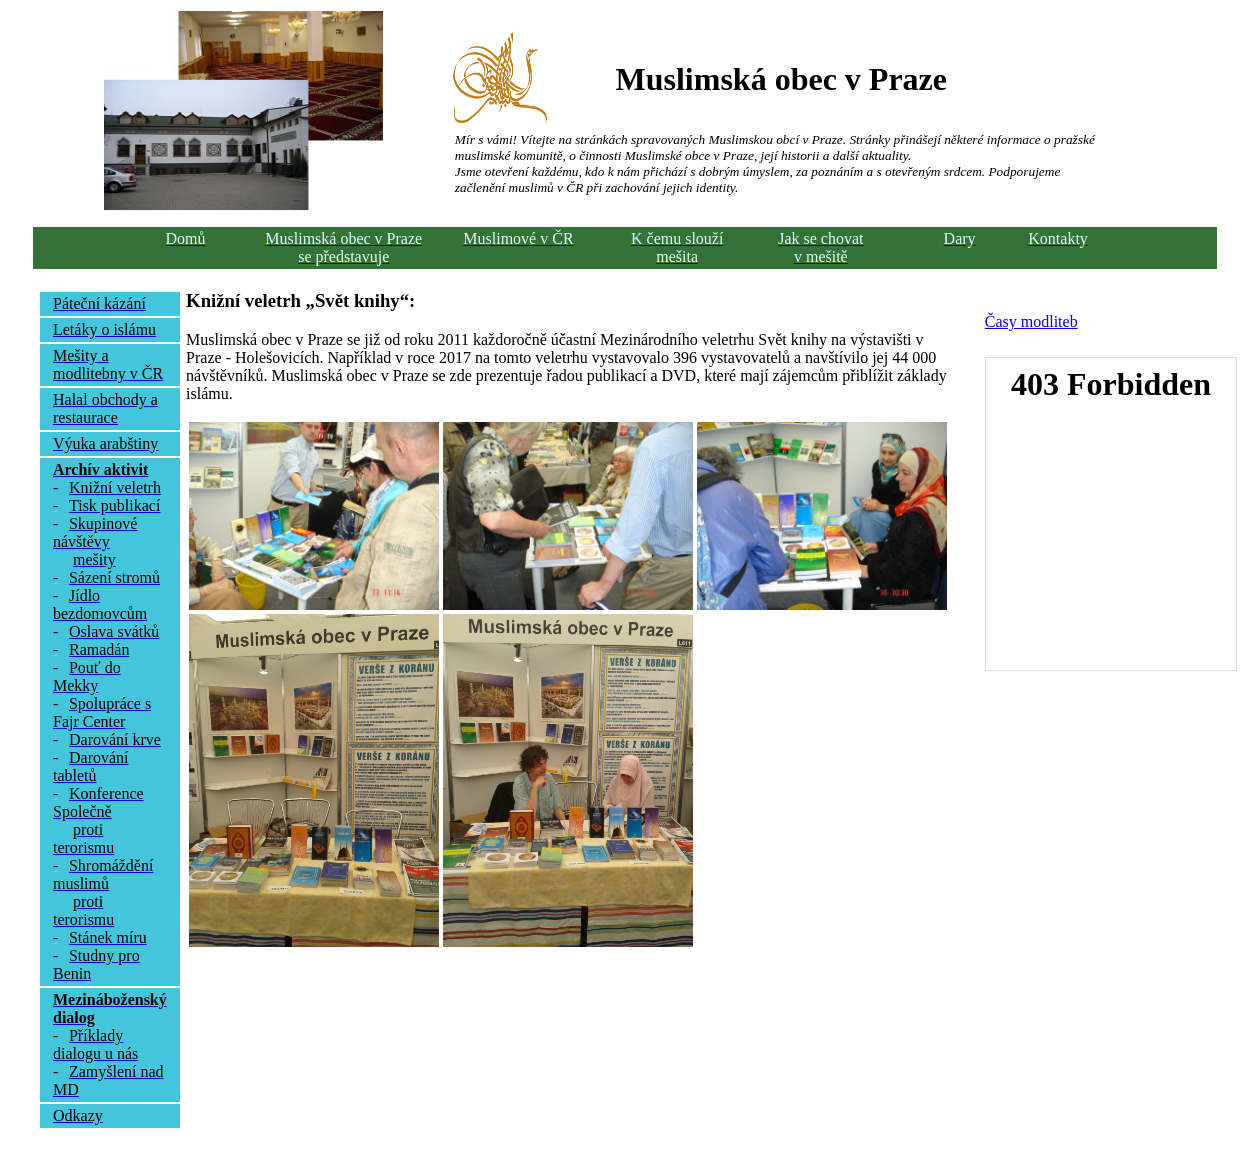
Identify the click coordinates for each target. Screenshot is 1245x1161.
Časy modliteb (1031, 321)
